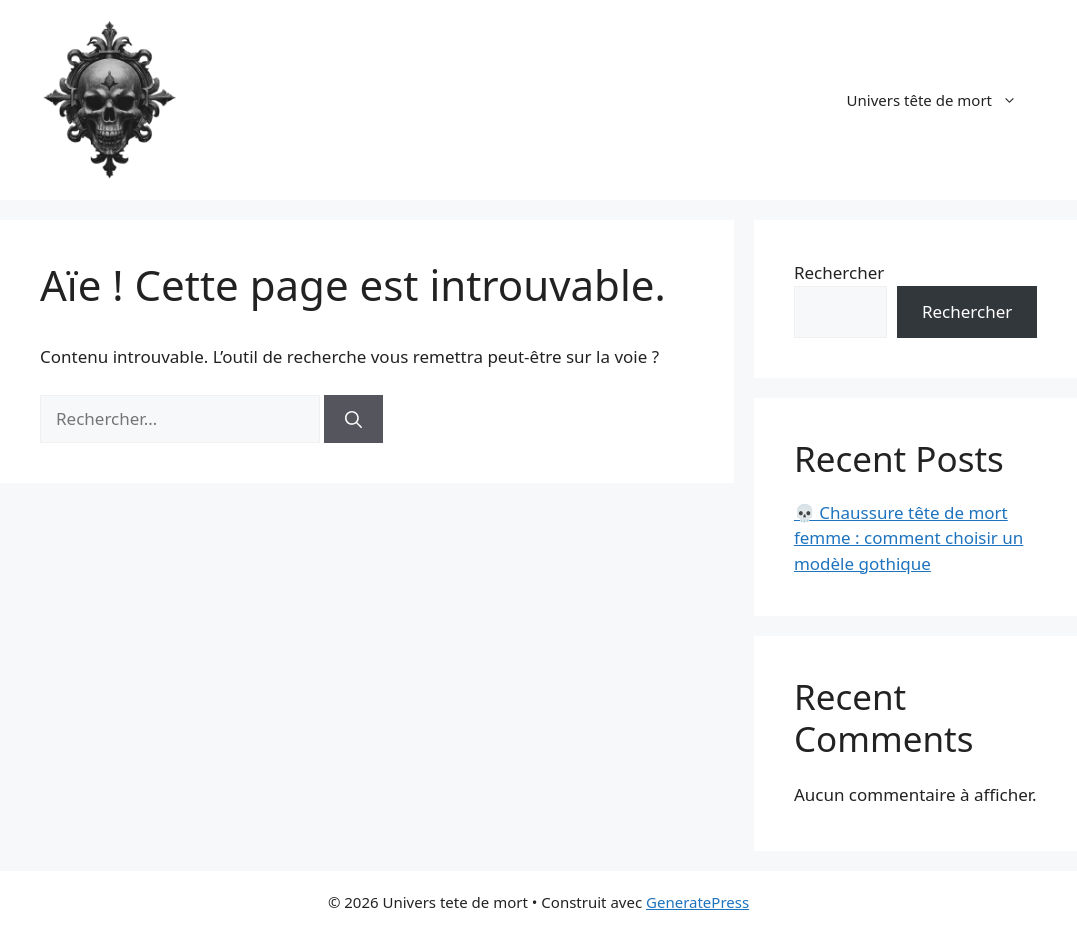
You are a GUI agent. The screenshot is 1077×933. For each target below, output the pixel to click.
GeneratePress (697, 902)
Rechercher (839, 272)
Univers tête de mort (942, 100)
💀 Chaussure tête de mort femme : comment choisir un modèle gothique (908, 538)
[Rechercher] (353, 419)
